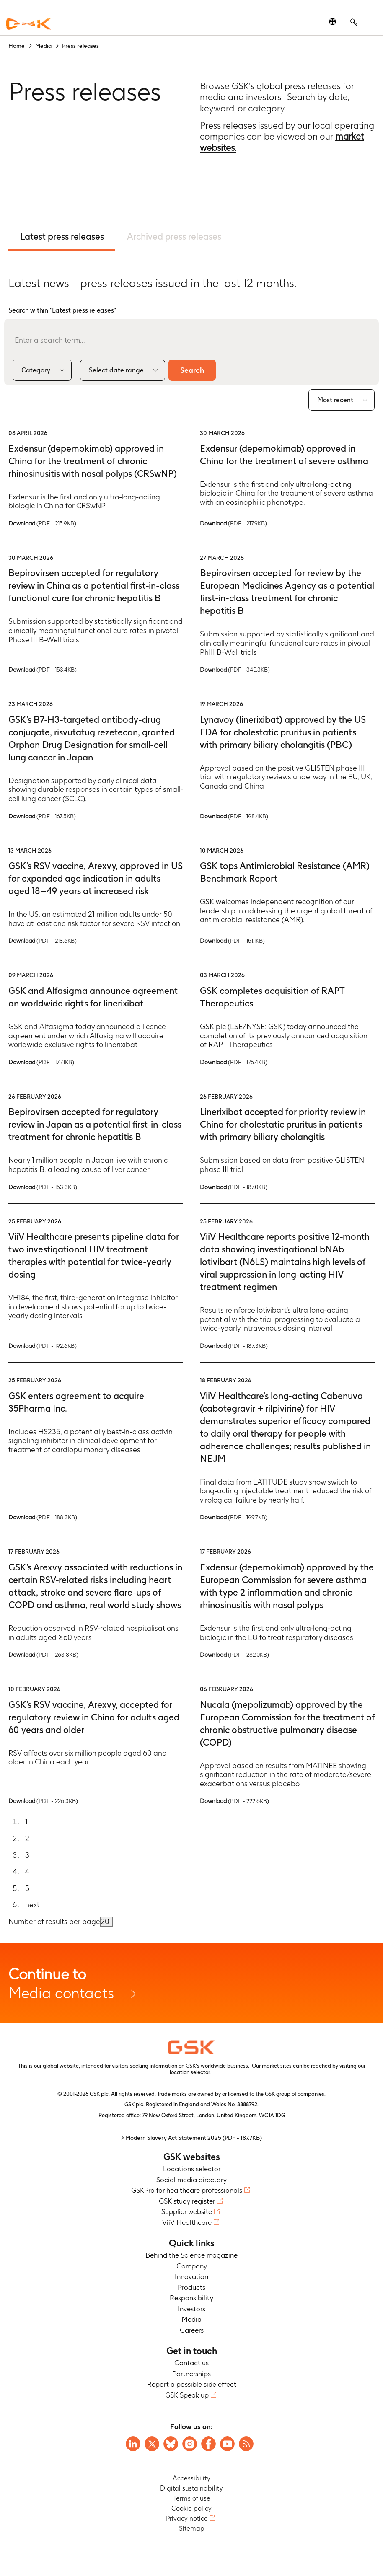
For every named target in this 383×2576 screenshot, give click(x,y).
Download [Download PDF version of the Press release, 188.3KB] (42, 1517)
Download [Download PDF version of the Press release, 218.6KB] (42, 941)
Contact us (191, 2363)
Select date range (116, 370)
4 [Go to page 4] (27, 1871)
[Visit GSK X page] (152, 2443)
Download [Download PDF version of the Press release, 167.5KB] (42, 816)
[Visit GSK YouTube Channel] (227, 2443)
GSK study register (187, 2201)
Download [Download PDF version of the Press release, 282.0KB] (234, 1655)
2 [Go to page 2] (27, 1838)
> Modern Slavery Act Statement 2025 (191, 2138)
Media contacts (191, 1983)
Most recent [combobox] (335, 400)
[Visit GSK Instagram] (189, 2443)
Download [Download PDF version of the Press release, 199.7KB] (233, 1517)
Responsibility (191, 2298)
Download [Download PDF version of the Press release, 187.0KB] (233, 1187)
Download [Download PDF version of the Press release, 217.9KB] (233, 523)
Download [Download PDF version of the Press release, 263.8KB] (43, 1655)
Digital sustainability (191, 2489)
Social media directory (191, 2179)
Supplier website (186, 2212)
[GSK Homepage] (28, 24)
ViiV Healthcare (187, 2222)
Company (191, 2266)
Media (191, 2319)
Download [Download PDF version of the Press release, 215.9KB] (42, 523)
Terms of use (191, 2499)
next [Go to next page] (32, 1905)
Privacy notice (187, 2519)
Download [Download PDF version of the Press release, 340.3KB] (235, 670)
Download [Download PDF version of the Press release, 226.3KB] (43, 1801)
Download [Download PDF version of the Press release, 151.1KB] (232, 941)
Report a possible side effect (191, 2384)
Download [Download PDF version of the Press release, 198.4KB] (234, 816)
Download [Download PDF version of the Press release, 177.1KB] (41, 1062)
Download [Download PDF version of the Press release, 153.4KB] (42, 670)
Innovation (191, 2277)
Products (191, 2287)
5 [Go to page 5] (27, 1888)
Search (194, 370)
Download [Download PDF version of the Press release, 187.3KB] (234, 1346)
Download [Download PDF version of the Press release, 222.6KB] (234, 1801)
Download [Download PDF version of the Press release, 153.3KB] (42, 1187)
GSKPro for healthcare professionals (186, 2190)
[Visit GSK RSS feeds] (246, 2443)
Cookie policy (191, 2509)
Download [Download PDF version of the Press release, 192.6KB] (42, 1346)
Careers (192, 2330)
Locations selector (191, 2169)
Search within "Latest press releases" (62, 310)
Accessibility (191, 2479)
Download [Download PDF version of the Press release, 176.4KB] (233, 1062)
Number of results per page (54, 1921)
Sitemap (191, 2529)
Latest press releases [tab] (62, 236)
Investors (191, 2308)
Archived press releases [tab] (174, 236)
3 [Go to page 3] (27, 1855)
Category (35, 370)
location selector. (191, 2072)
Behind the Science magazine (191, 2255)
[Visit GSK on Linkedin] (133, 2443)
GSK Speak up (187, 2395)
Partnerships (191, 2373)
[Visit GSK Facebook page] (208, 2443)
